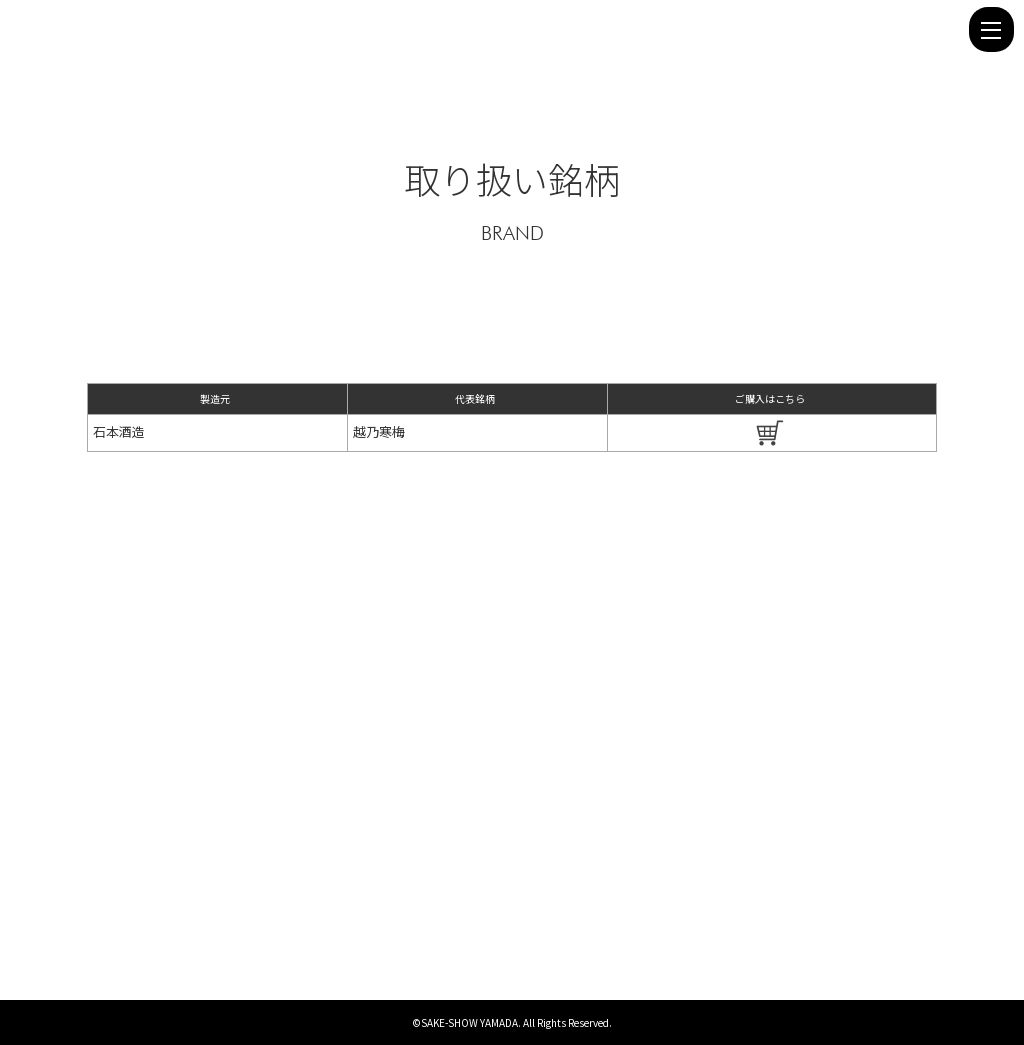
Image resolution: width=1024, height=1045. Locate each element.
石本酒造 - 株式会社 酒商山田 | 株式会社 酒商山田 (487, 29)
